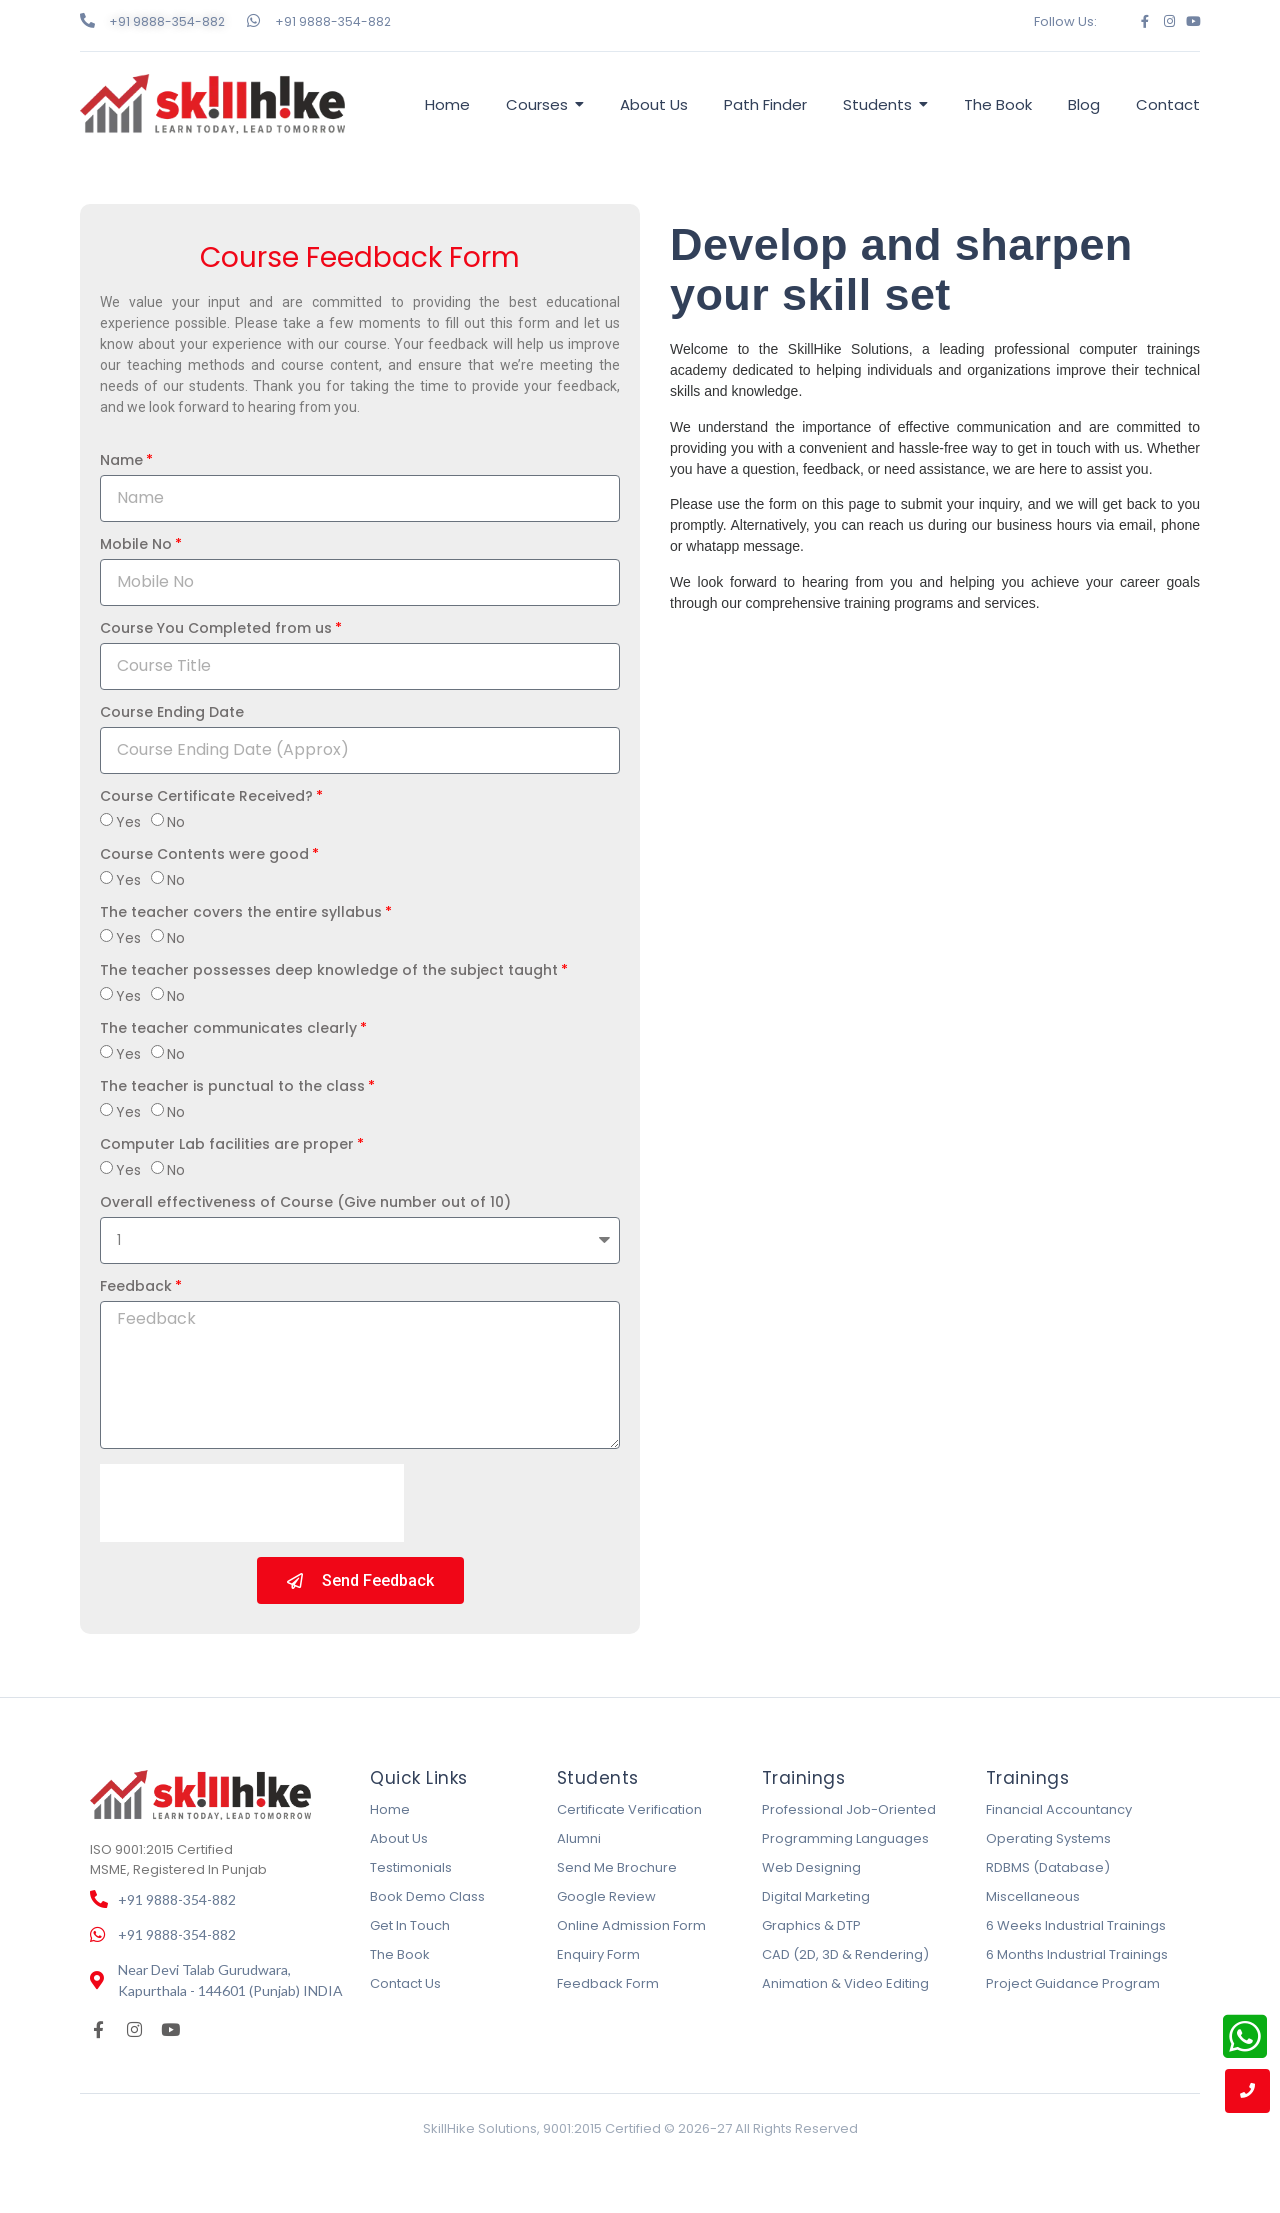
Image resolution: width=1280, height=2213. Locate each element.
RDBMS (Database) (1048, 1867)
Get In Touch (410, 1925)
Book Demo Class (427, 1896)
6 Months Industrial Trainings (1077, 1954)
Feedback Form (608, 1983)
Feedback (136, 1287)
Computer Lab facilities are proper (227, 1145)
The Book (400, 1954)
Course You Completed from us (216, 629)
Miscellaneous (1033, 1896)
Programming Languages (845, 1838)
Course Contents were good (204, 855)
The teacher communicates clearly (228, 1029)
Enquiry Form (598, 1954)
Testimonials (411, 1867)
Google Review (606, 1896)
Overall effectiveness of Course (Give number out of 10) (305, 1203)
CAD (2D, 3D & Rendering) (845, 1954)
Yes (128, 822)
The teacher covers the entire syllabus (241, 913)
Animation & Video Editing (845, 1983)
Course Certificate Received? (206, 797)
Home (390, 1809)
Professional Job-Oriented (849, 1809)
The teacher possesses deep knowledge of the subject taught (329, 971)
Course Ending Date (172, 713)
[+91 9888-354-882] (87, 20)
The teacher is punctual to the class (232, 1087)
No (176, 822)
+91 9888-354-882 (167, 21)
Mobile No (136, 545)
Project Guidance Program (1073, 1983)
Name (121, 461)
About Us (399, 1838)
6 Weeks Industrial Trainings (1076, 1925)
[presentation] (252, 1503)
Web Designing (811, 1867)
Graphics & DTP (811, 1925)
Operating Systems (1048, 1838)
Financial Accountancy (1059, 1809)
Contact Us (405, 1983)
